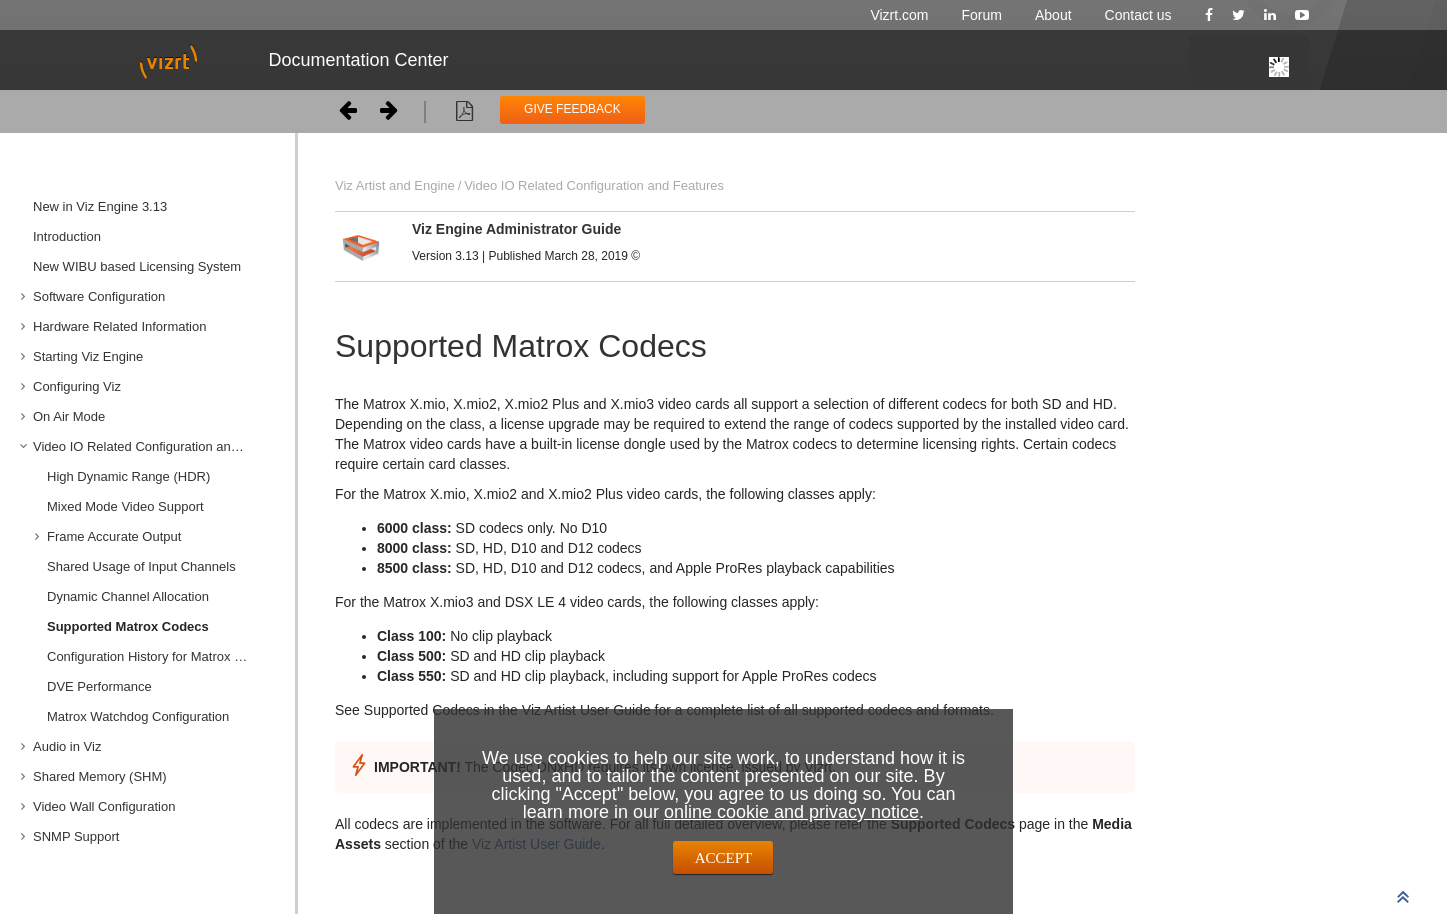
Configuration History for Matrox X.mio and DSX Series (163, 656)
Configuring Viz (77, 386)
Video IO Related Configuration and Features (156, 446)
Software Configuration (99, 296)
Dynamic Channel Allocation (128, 596)
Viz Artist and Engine (395, 185)
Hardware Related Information (119, 326)
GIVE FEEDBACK (572, 109)
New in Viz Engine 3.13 (100, 206)
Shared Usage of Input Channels (141, 566)
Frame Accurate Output (114, 536)
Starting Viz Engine (88, 356)
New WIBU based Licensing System (137, 266)
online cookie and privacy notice (791, 812)
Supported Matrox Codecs (128, 626)
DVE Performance (99, 686)
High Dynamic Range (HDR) (128, 476)
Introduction (67, 236)
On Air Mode (69, 416)
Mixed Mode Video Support (125, 506)
